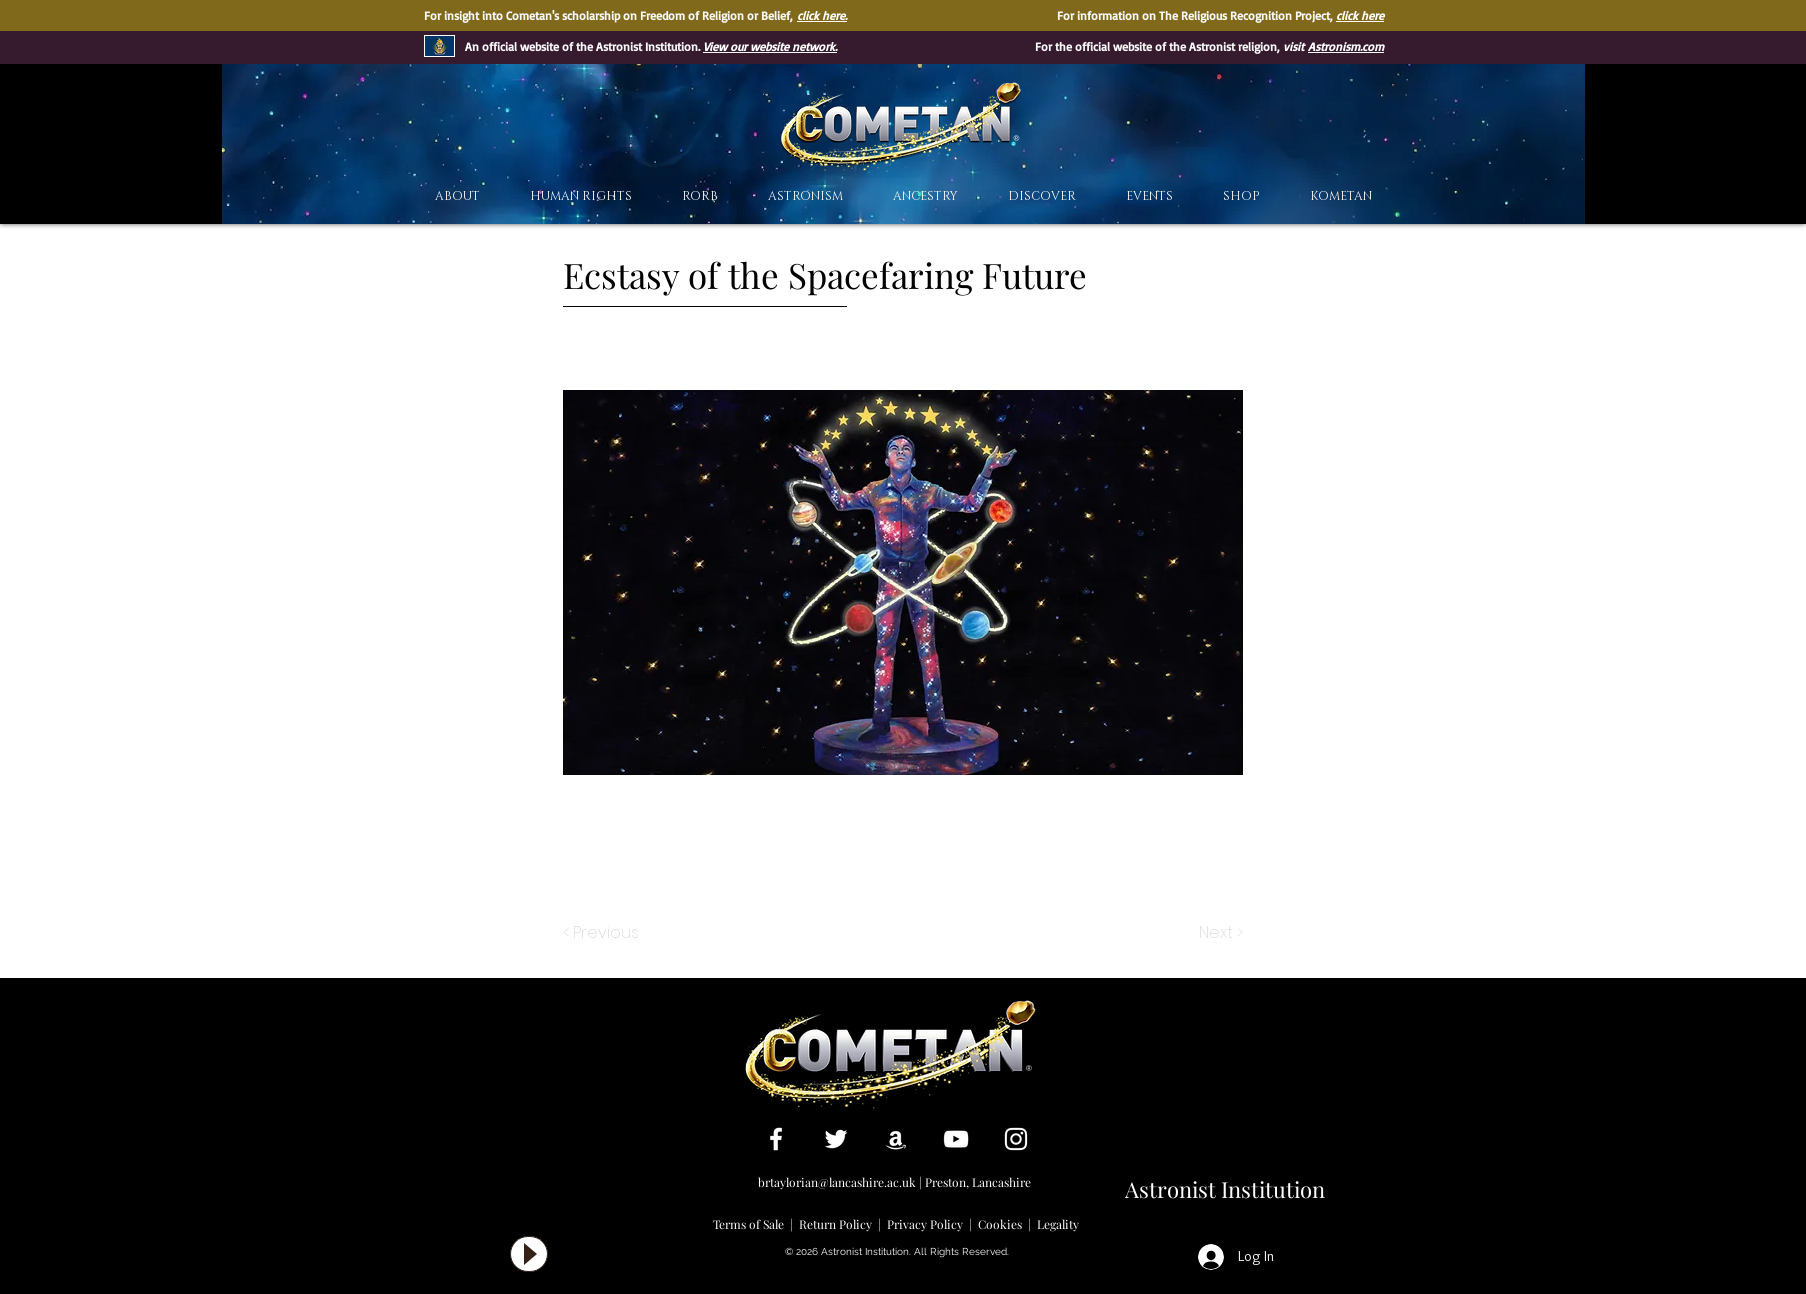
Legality (1058, 1224)
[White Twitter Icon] (836, 1139)
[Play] (529, 1254)
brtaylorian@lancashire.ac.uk (837, 1182)
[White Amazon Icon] (896, 1139)
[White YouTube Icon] (956, 1139)
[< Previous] (604, 933)
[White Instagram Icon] (1016, 1139)
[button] (1042, 196)
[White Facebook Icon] (776, 1139)
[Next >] (1219, 933)
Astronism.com (1346, 46)
